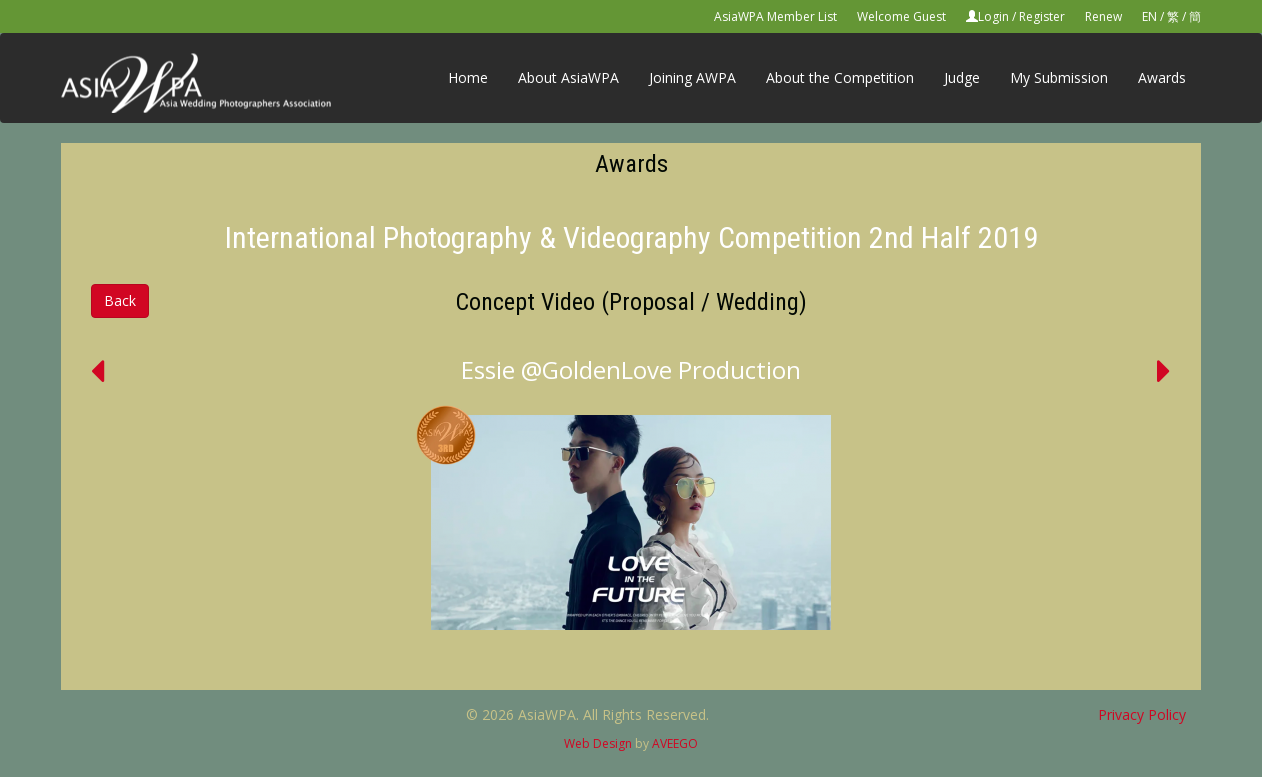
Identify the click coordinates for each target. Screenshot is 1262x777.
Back (120, 300)
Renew (1103, 16)
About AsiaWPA (568, 77)
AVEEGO (675, 743)
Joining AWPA (692, 77)
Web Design (598, 743)
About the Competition (840, 77)
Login (993, 16)
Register (1042, 16)
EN (1149, 16)
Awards (1162, 77)
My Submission (1059, 77)
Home (468, 77)
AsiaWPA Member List (775, 16)
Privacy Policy (1142, 714)
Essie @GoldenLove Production (631, 369)
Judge (962, 77)
